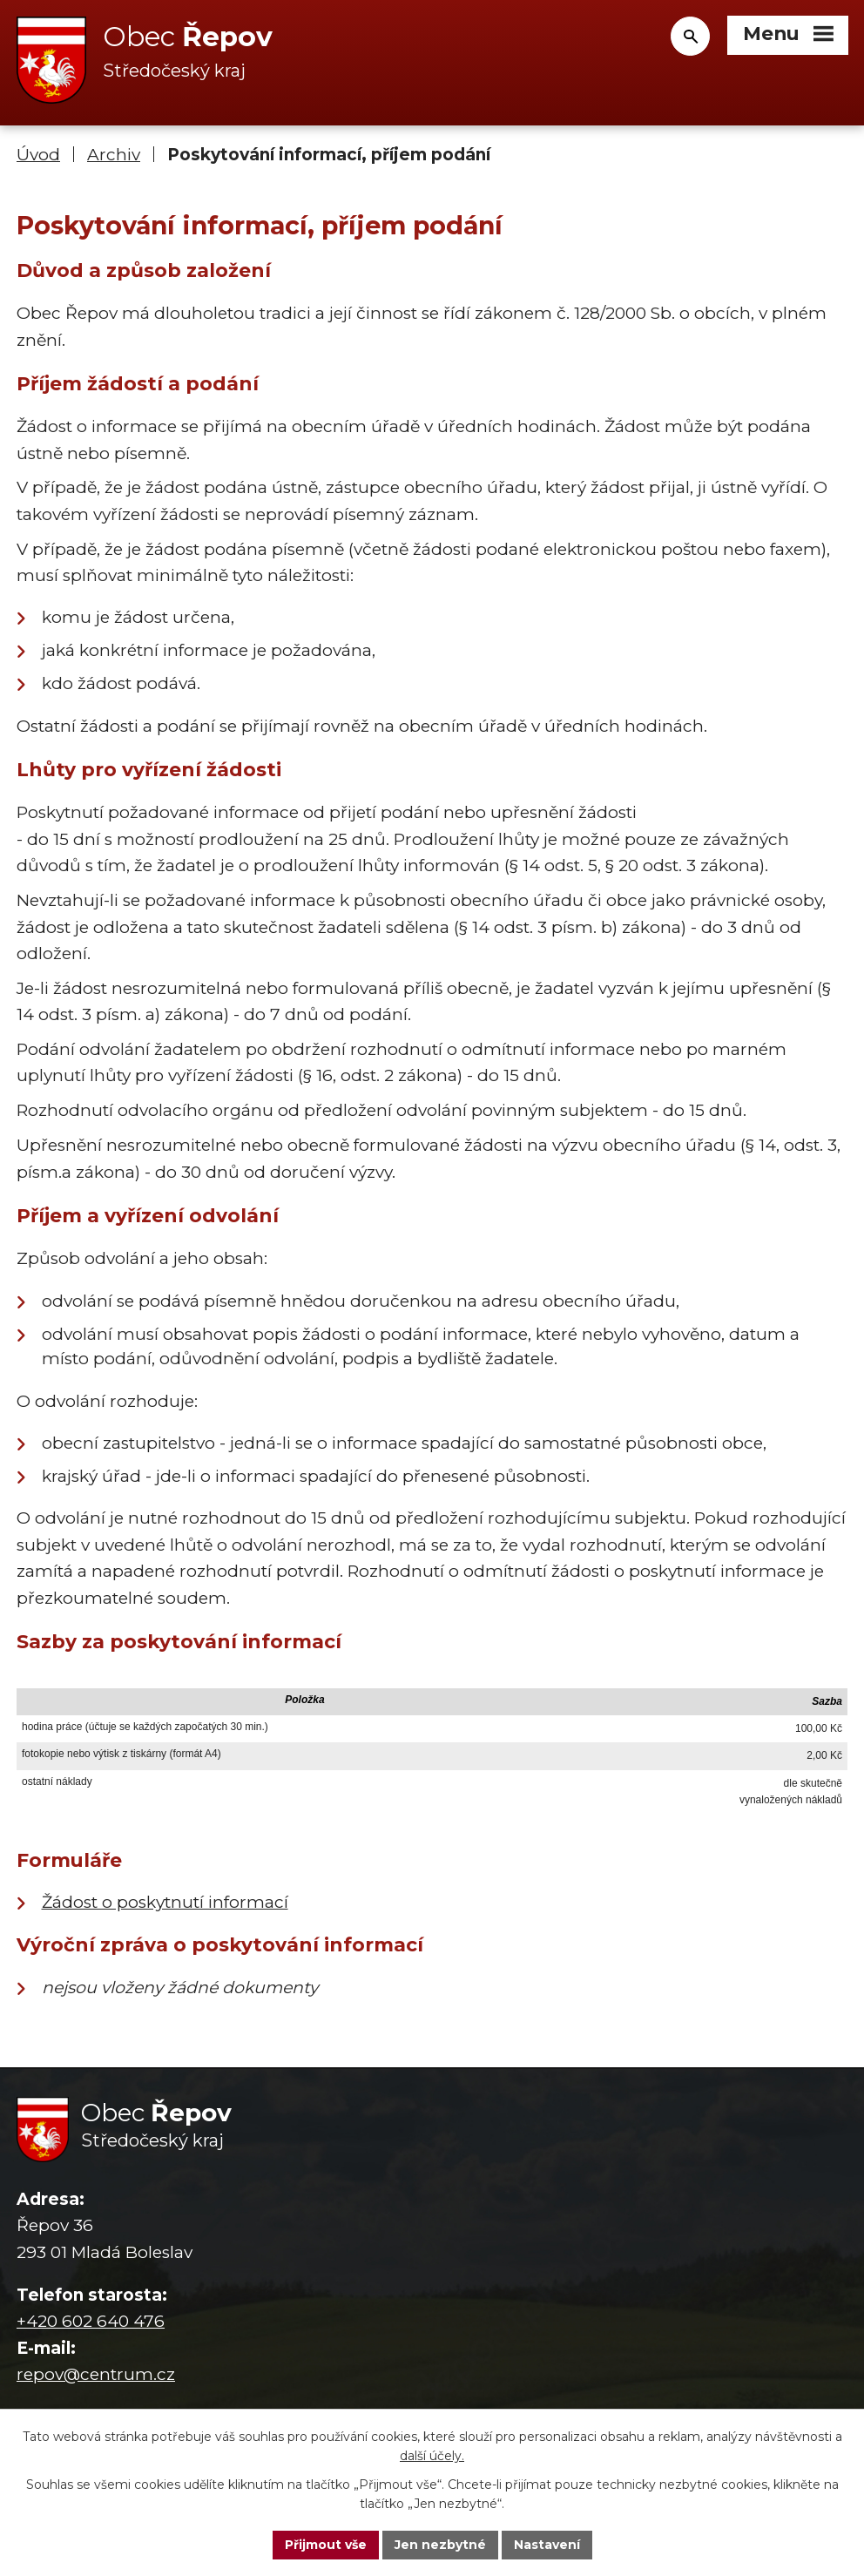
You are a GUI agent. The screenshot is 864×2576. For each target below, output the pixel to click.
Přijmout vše (326, 2544)
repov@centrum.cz (96, 2374)
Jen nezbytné (440, 2544)
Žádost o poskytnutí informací (165, 1902)
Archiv (113, 155)
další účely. (432, 2456)
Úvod (38, 155)
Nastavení (547, 2544)
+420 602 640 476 (91, 2321)
